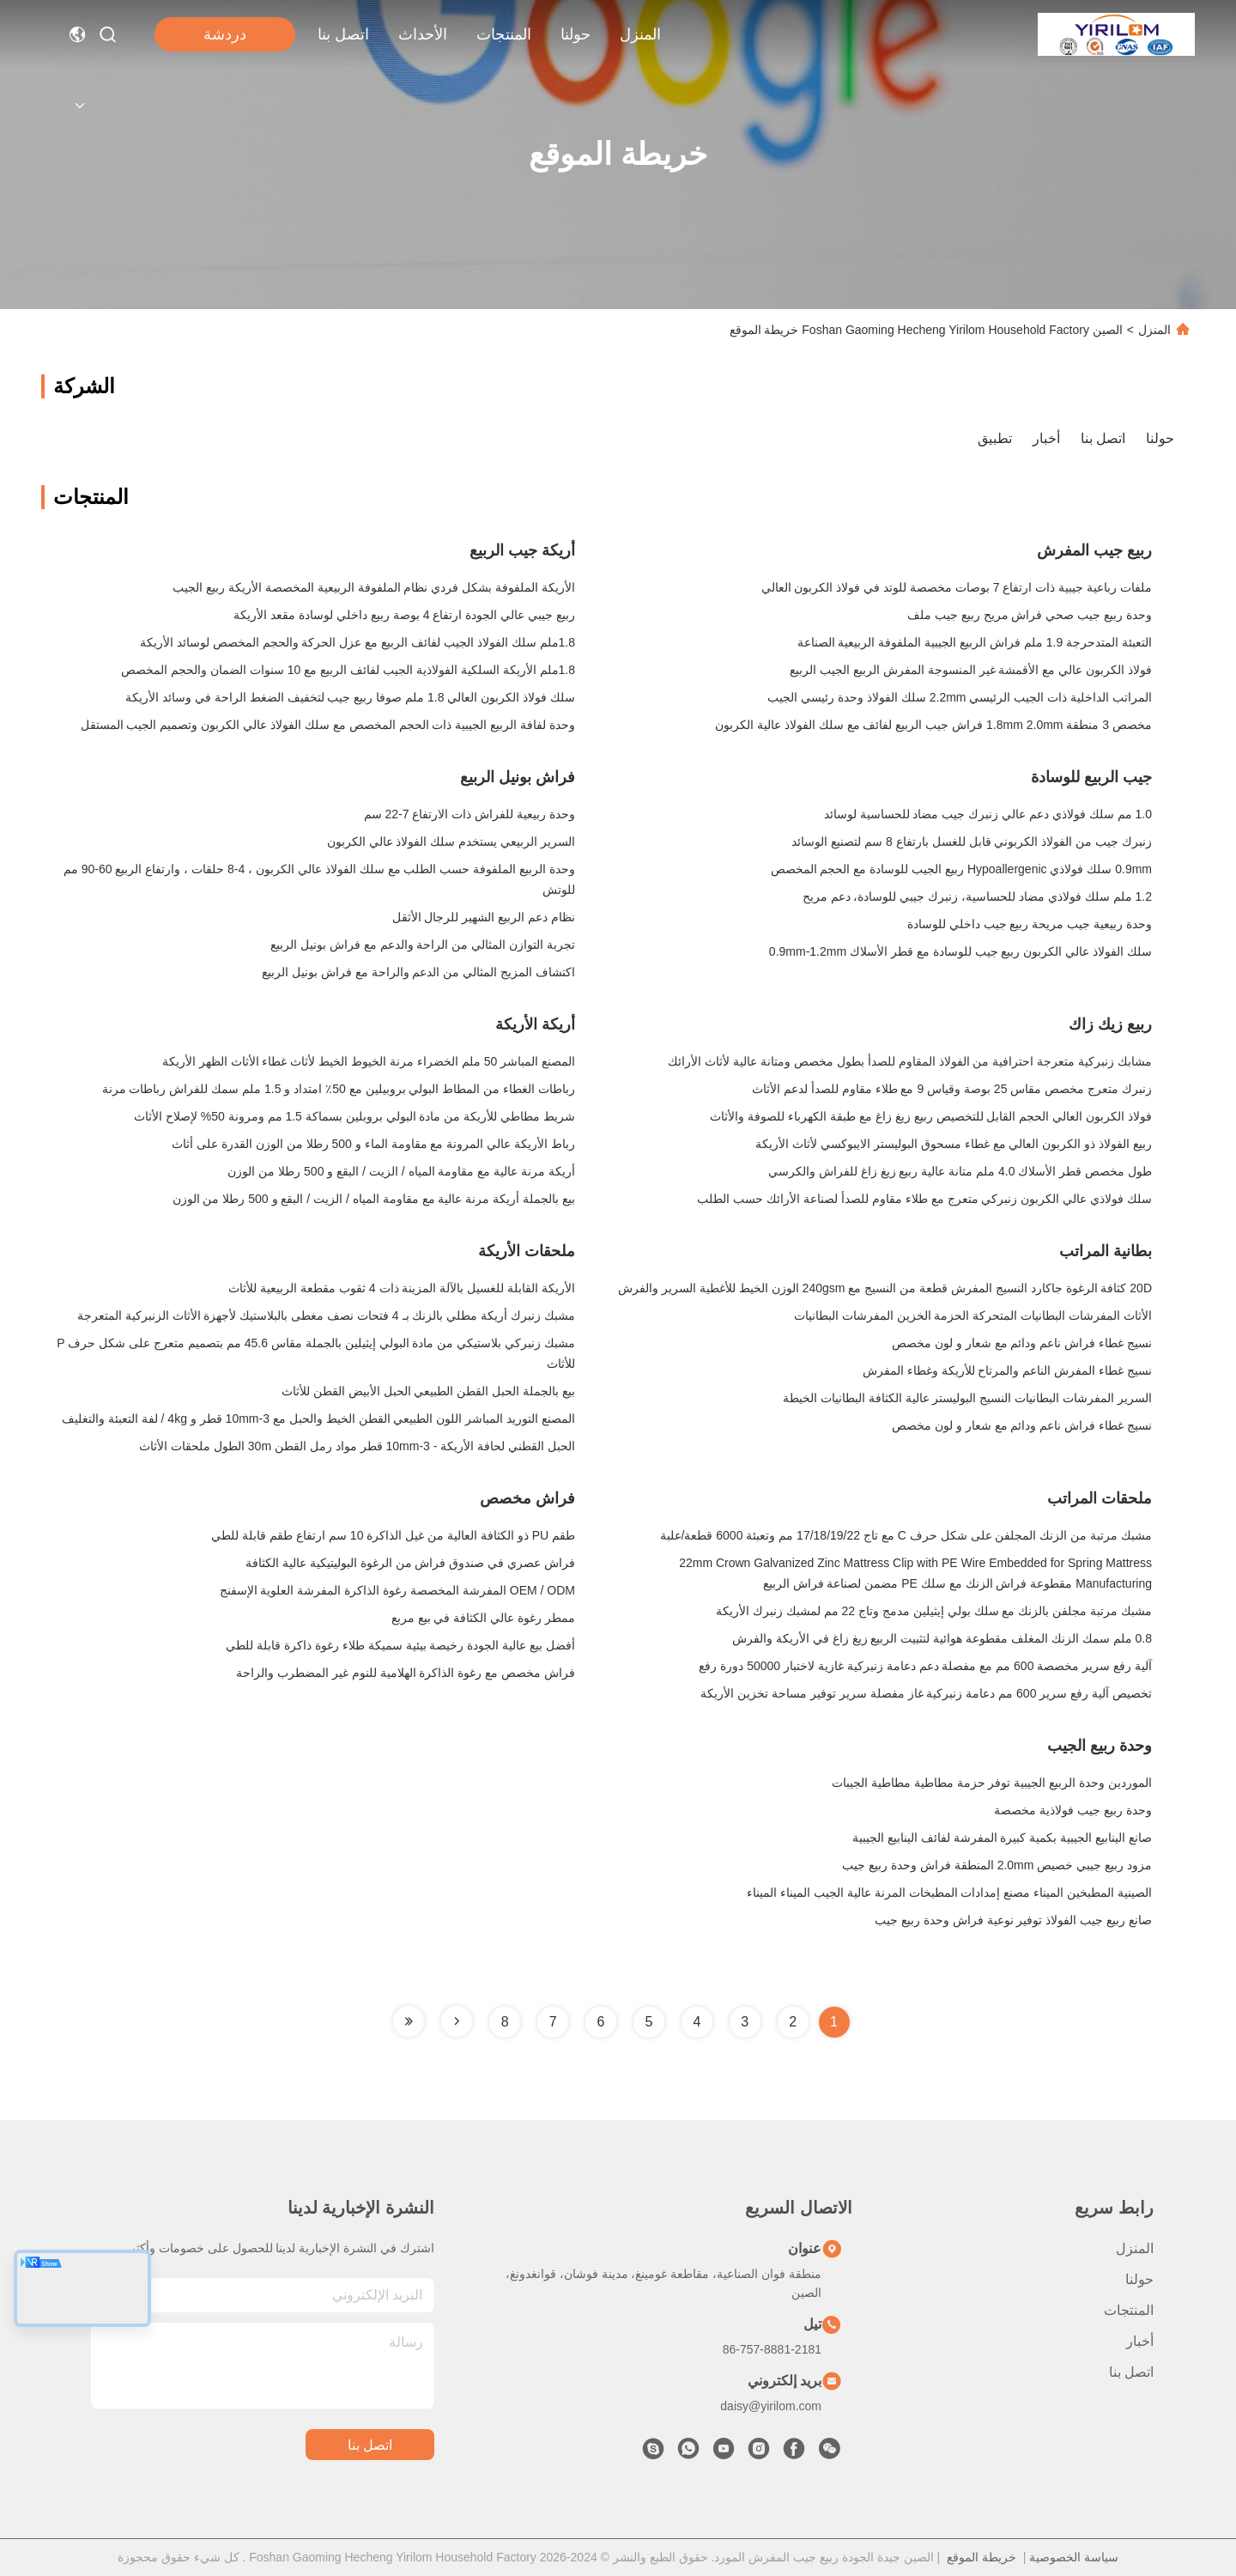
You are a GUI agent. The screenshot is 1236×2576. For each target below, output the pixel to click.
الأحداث (422, 34)
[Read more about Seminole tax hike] (456, 2021)
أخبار (1046, 438)
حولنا (575, 34)
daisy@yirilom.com (770, 2406)
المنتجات (503, 34)
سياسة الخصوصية (1073, 2557)
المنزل (640, 34)
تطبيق (995, 438)
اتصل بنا (343, 34)
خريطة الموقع (981, 2557)
